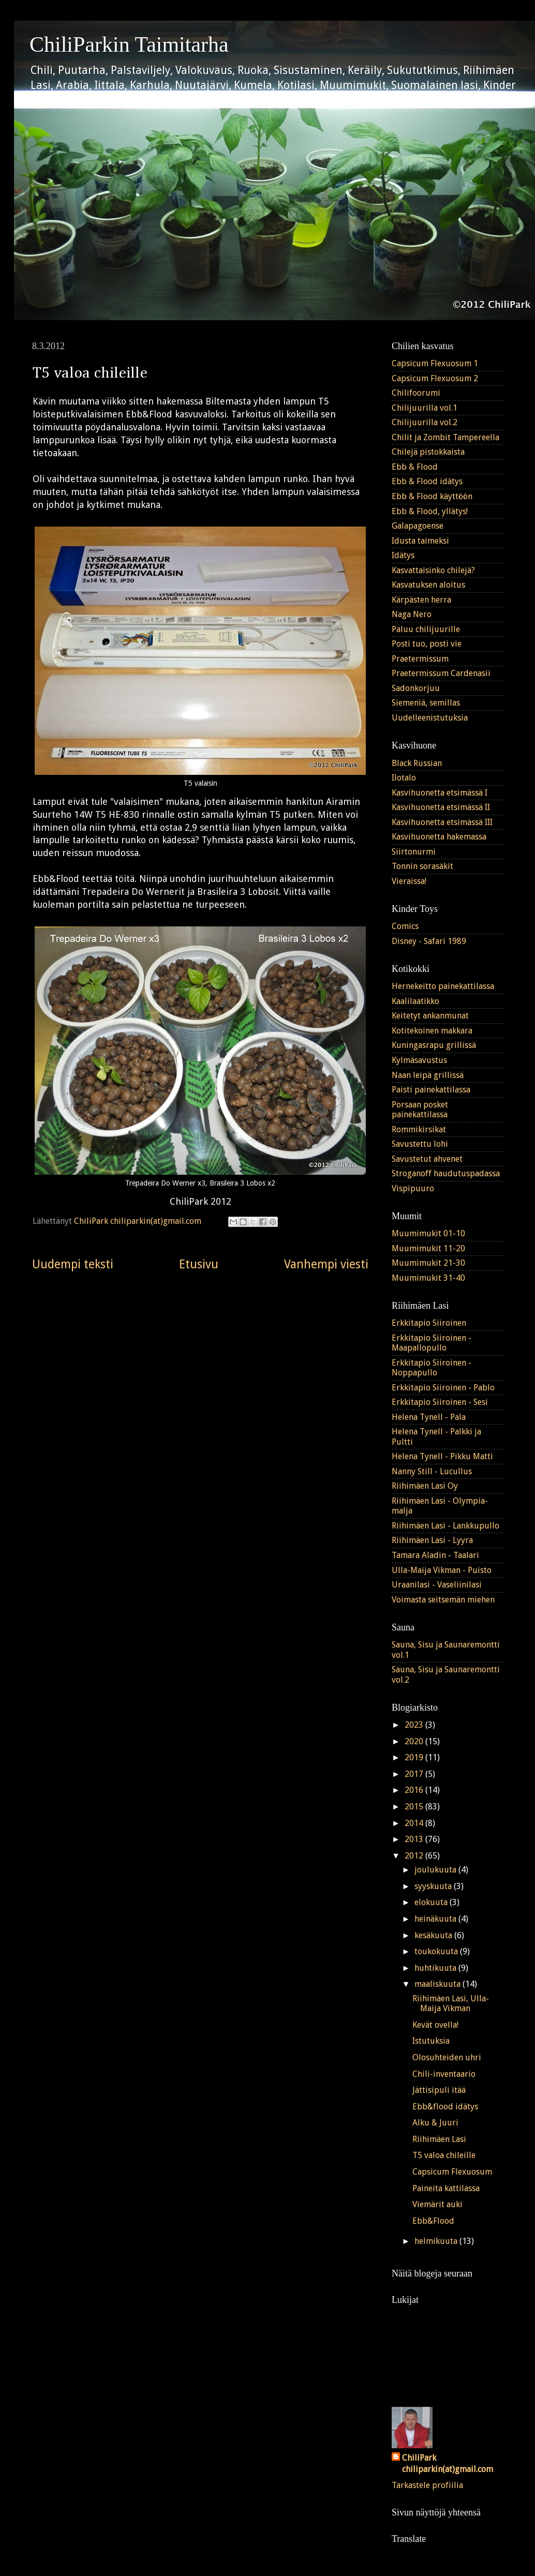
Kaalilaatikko (415, 1001)
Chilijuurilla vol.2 (424, 422)
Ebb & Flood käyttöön (432, 496)
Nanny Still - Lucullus (432, 1471)
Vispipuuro (413, 1188)
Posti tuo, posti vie (427, 644)
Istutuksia (431, 2041)
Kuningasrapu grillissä (434, 1045)
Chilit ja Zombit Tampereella (445, 437)
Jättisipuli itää (439, 2090)
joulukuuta (436, 1870)
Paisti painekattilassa (431, 1090)
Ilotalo (404, 778)
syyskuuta (434, 1886)
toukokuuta (437, 1951)
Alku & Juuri (435, 2123)
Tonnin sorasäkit (422, 866)
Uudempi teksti (72, 1264)
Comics (405, 926)
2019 (415, 1757)
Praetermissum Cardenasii (441, 673)
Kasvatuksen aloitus (428, 585)
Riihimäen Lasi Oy (425, 1486)
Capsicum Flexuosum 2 (435, 378)
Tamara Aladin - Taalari (435, 1555)
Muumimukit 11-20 (428, 1248)
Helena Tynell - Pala (429, 1417)
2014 (415, 1823)
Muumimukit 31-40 (428, 1278)
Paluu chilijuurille (426, 629)
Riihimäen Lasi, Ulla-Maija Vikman (450, 2003)
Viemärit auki (437, 2204)
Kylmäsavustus (419, 1060)
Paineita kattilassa (446, 2188)
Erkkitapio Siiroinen (429, 1323)
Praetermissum (420, 659)
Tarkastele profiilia (427, 2485)
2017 (415, 1774)
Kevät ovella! (435, 2025)
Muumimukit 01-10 (428, 1233)
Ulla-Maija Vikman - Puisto (442, 1570)
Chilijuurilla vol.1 (424, 408)
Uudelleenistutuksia (430, 718)
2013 (415, 1839)
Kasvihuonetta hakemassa (439, 837)
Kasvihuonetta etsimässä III (442, 822)
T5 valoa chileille (443, 2155)
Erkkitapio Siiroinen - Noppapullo (431, 1367)
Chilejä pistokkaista (428, 452)
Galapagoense (417, 526)
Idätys (403, 555)
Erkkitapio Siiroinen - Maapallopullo (431, 1343)
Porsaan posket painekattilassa (420, 1109)
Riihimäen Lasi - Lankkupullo (445, 1526)
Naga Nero (412, 614)
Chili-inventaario (443, 2074)
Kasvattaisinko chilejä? (433, 570)
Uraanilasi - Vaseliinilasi (437, 1585)
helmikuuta (436, 2241)
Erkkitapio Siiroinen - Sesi (440, 1402)
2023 (415, 1725)
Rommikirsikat (419, 1129)
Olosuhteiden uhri (446, 2057)
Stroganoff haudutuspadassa (446, 1173)
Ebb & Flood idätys (427, 481)
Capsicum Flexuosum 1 (435, 363)
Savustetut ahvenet (427, 1159)
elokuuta (432, 1902)
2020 (415, 1741)
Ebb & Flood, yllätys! (430, 511)
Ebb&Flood (433, 2221)
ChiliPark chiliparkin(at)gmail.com (447, 2464)
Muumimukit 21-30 (428, 1263)
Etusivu (198, 1264)
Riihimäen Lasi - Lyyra (432, 1540)
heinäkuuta (436, 1919)
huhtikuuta (436, 1968)
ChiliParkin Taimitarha (129, 44)
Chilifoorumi (416, 393)
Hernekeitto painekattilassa (443, 986)
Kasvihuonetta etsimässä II (441, 807)
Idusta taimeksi (420, 541)
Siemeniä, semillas (426, 703)
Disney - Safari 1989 (429, 941)
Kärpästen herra (421, 600)
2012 (415, 1856)
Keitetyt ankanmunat (430, 1016)
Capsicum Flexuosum (452, 2172)
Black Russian (417, 763)
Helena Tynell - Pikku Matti (442, 1456)
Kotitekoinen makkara (432, 1031)
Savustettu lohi (420, 1144)
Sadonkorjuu (416, 688)
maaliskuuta (438, 1984)
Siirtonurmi (414, 852)
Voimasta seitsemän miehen (443, 1600)
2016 (415, 1790)
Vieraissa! (409, 881)
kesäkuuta (434, 1935)
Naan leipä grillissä (428, 1075)
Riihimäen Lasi (439, 2139)
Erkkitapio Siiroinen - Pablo (443, 1387)
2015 (415, 1806)
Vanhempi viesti (326, 1264)
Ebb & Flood (415, 467)
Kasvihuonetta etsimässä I (439, 793)
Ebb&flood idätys (445, 2106)
